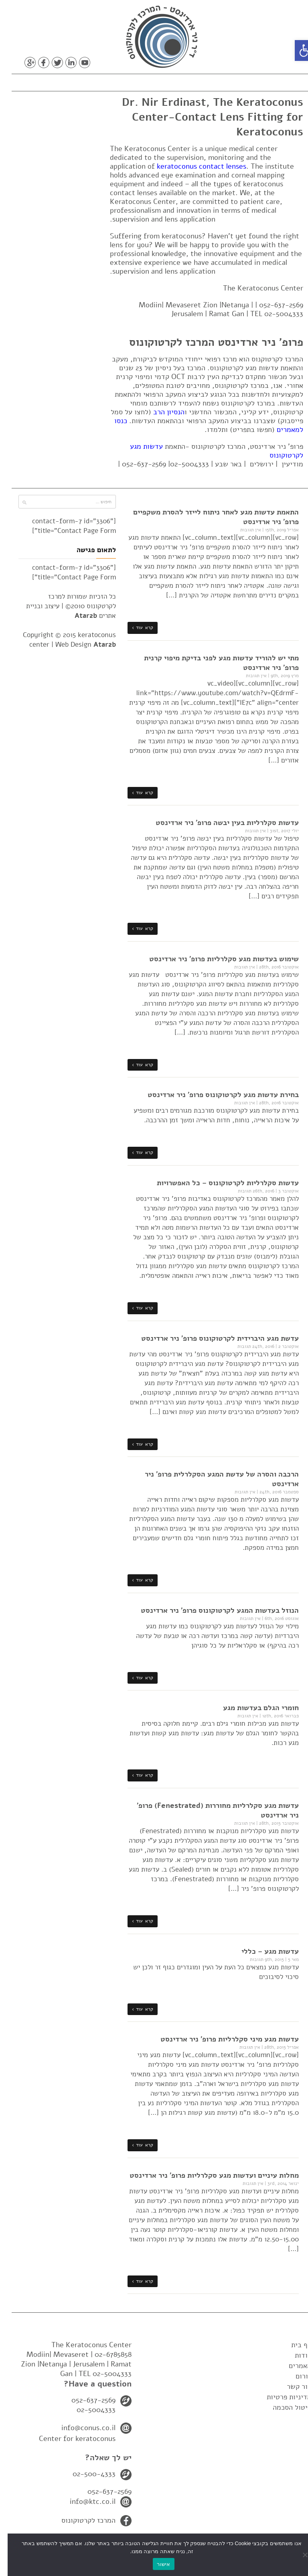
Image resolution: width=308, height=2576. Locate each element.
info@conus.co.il (81, 2428)
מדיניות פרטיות (281, 2397)
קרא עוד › (135, 627)
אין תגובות (243, 529)
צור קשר (291, 2386)
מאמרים (292, 2365)
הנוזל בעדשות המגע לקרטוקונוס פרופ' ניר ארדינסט (212, 1610)
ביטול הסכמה (284, 2407)
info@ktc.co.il (85, 2501)
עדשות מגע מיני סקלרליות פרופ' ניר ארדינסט (222, 2039)
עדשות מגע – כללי (262, 1951)
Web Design (78, 644)
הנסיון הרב (161, 412)
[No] (298, 2555)
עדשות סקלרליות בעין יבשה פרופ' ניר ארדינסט (219, 822)
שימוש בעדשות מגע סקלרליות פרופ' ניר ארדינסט (216, 959)
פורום (296, 2376)
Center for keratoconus (69, 2438)
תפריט (274, 81)
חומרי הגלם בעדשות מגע (253, 1708)
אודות (295, 2355)
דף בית (294, 2345)
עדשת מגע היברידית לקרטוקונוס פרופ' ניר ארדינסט (212, 1338)
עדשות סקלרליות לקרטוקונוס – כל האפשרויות (220, 1183)
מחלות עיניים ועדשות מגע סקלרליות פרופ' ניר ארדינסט (206, 2175)
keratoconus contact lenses (194, 166)
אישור (155, 2564)
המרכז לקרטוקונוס (81, 2520)
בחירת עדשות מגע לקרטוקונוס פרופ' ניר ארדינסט (215, 1094)
